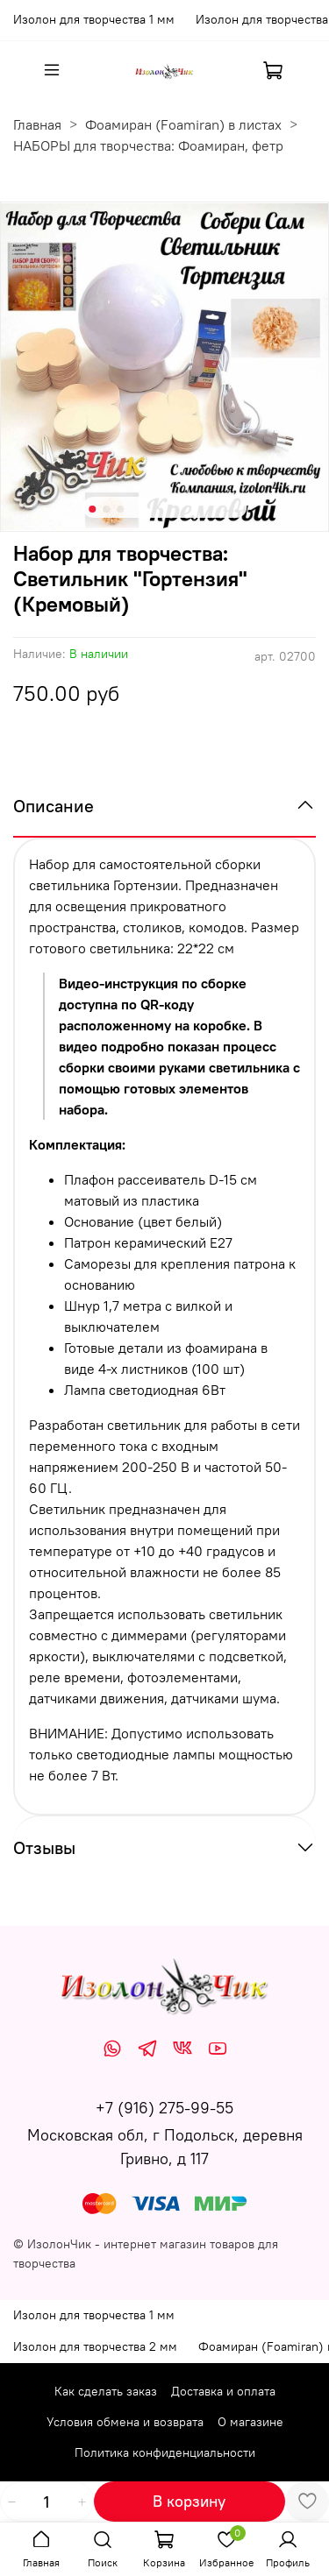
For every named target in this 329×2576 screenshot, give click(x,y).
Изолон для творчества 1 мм (94, 19)
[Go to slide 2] (106, 509)
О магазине (250, 2422)
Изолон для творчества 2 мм (95, 2346)
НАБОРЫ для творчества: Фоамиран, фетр (148, 145)
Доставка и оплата (223, 2391)
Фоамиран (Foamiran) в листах (183, 124)
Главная (37, 124)
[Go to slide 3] (120, 509)
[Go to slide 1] (92, 509)
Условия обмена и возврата (125, 2422)
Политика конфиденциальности (165, 2452)
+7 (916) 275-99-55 (164, 2108)
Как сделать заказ (105, 2391)
